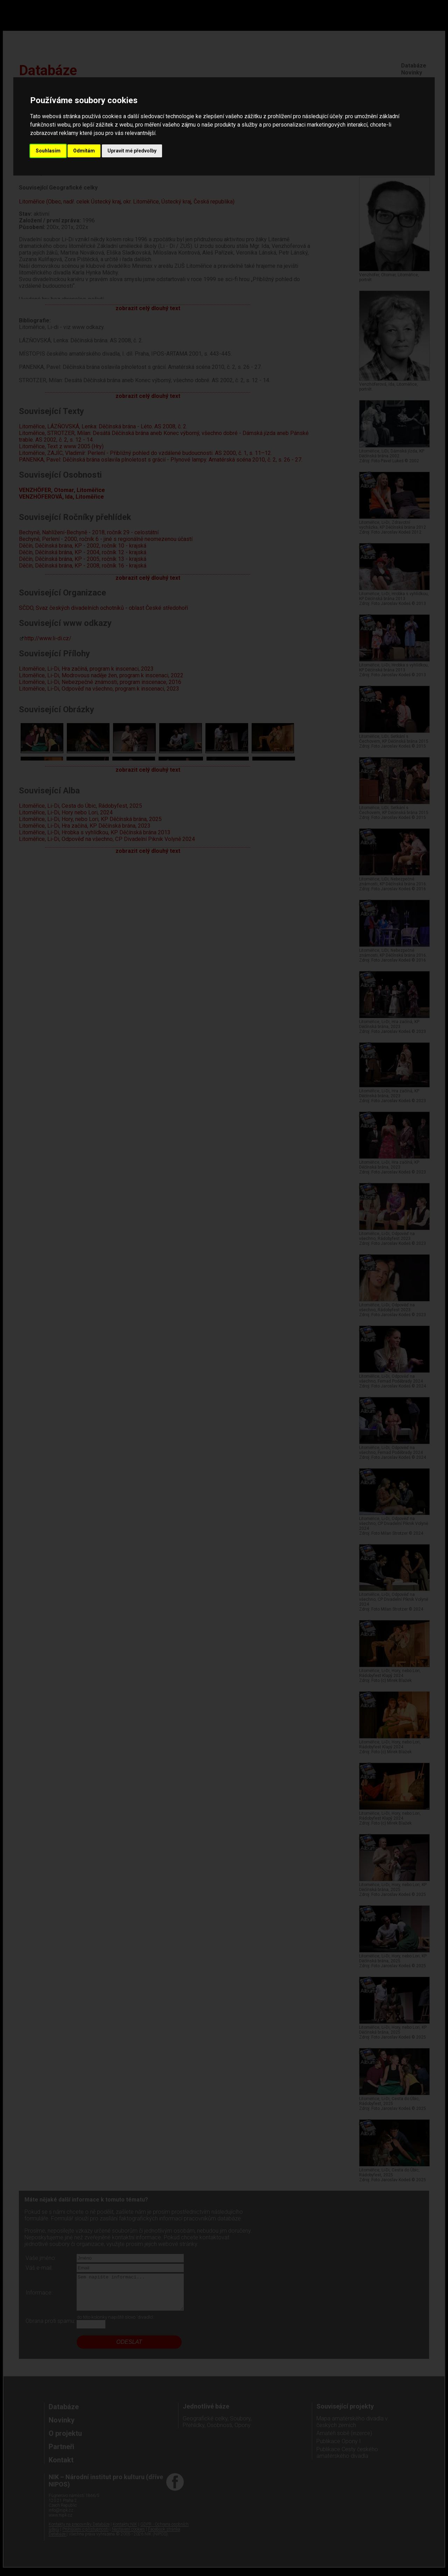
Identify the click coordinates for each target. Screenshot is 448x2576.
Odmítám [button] (84, 151)
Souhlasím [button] (48, 151)
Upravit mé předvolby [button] (131, 151)
